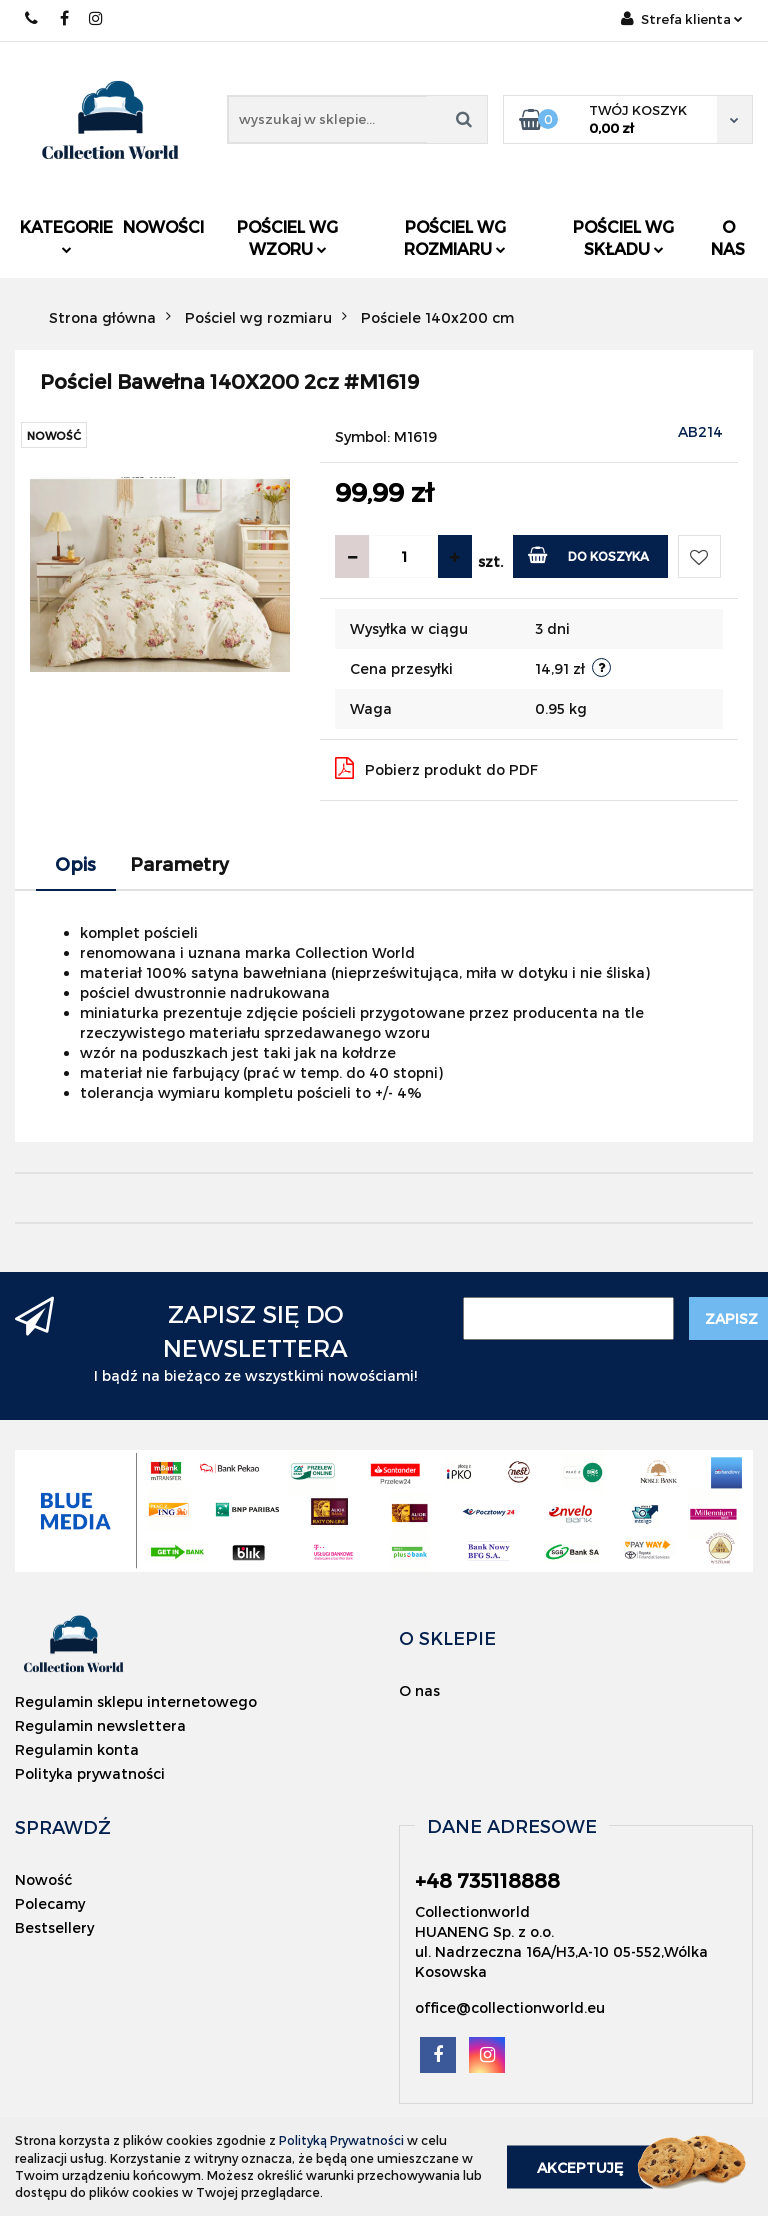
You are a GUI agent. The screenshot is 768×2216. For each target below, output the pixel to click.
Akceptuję (580, 2166)
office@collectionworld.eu (510, 2007)
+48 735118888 (32, 18)
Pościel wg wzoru (287, 237)
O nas (728, 237)
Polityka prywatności (90, 1773)
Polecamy (50, 1903)
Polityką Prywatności (341, 2140)
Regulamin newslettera (100, 1725)
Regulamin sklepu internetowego (136, 1701)
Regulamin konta (77, 1749)
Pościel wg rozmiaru (455, 237)
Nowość (43, 1879)
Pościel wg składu (623, 237)
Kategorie (66, 235)
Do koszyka (588, 554)
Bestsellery (54, 1927)
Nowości (163, 226)
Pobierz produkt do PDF (436, 768)
